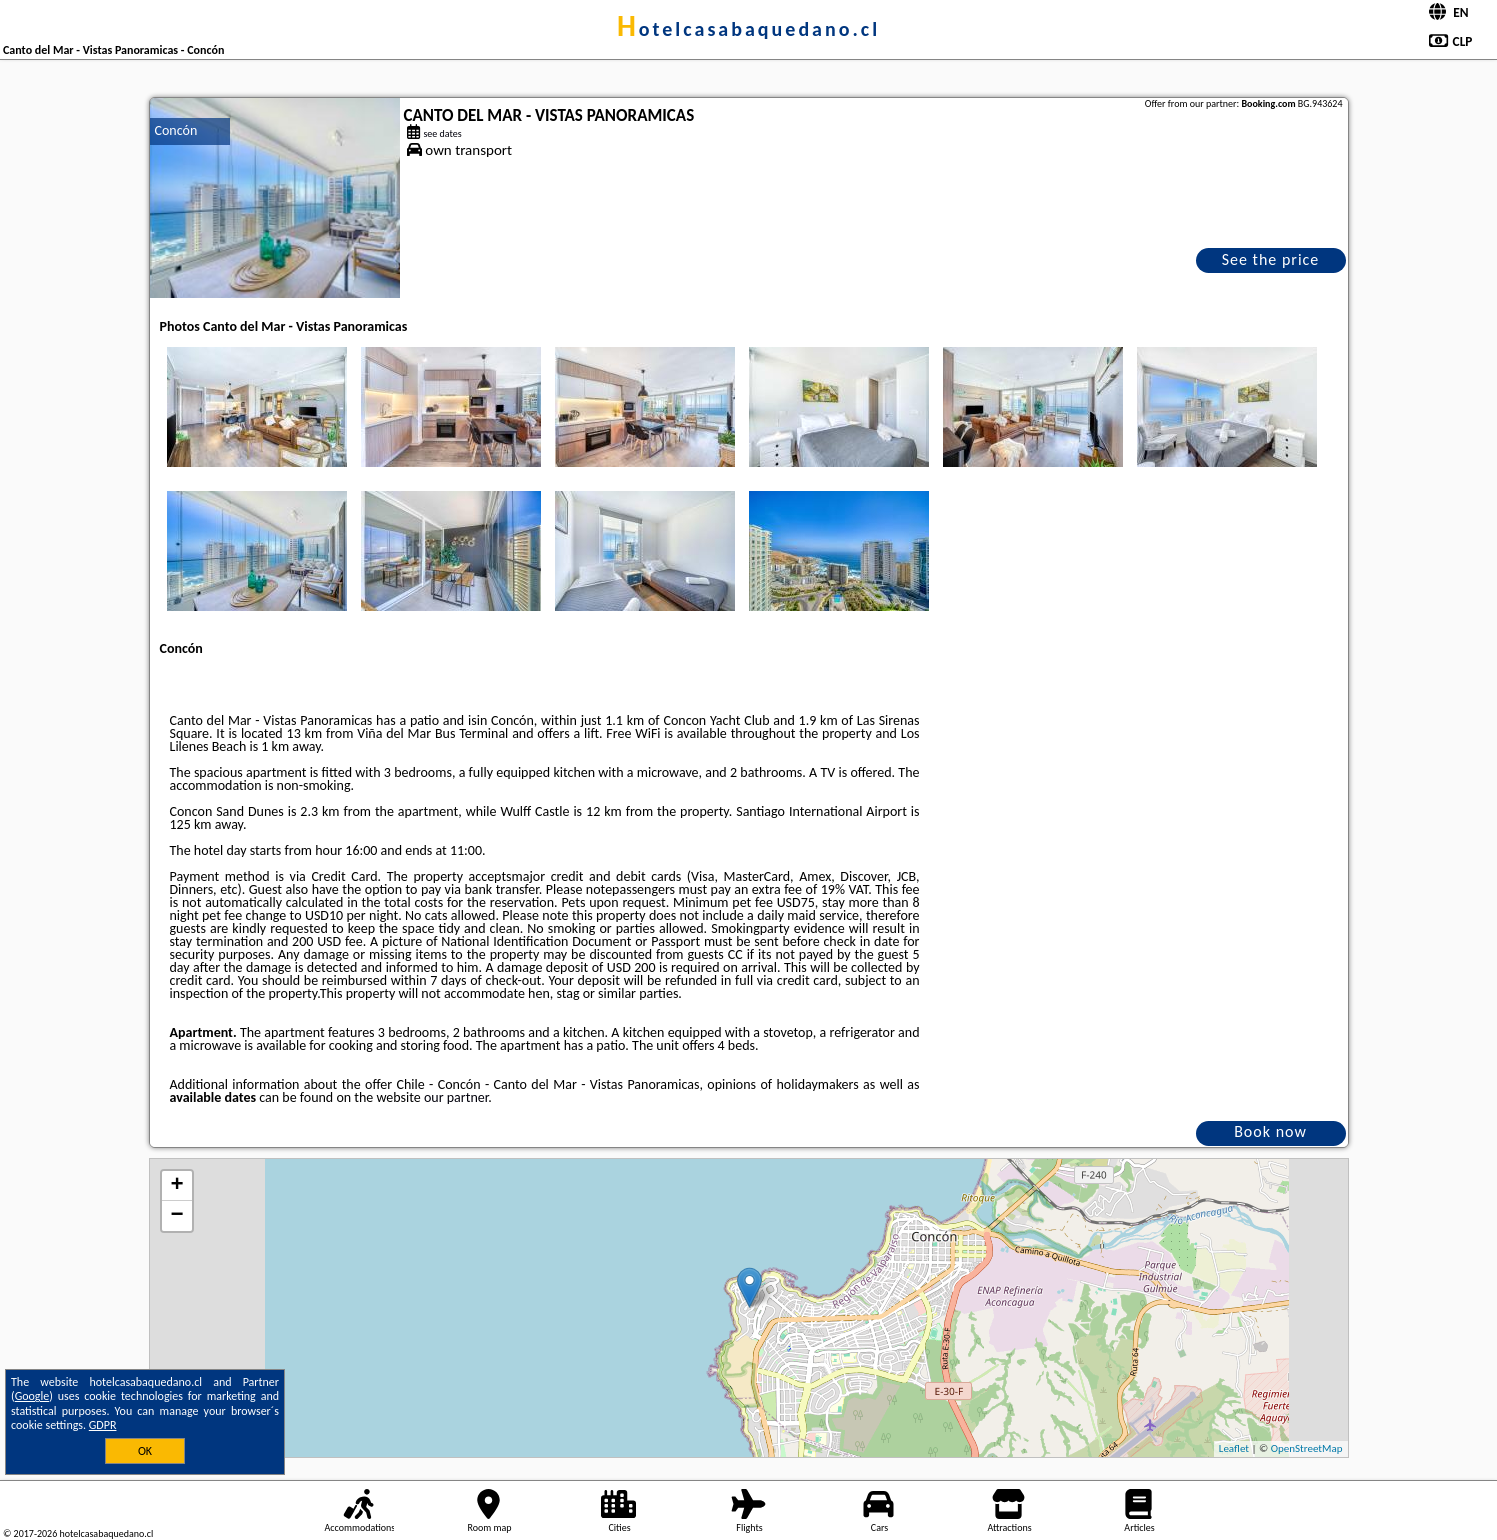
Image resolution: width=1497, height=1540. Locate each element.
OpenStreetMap (1307, 1448)
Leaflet (1234, 1448)
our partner (456, 1097)
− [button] (176, 1216)
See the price (1271, 259)
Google (32, 1396)
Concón (176, 130)
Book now (1270, 1131)
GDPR (103, 1425)
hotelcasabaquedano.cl (748, 29)
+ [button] (176, 1186)
